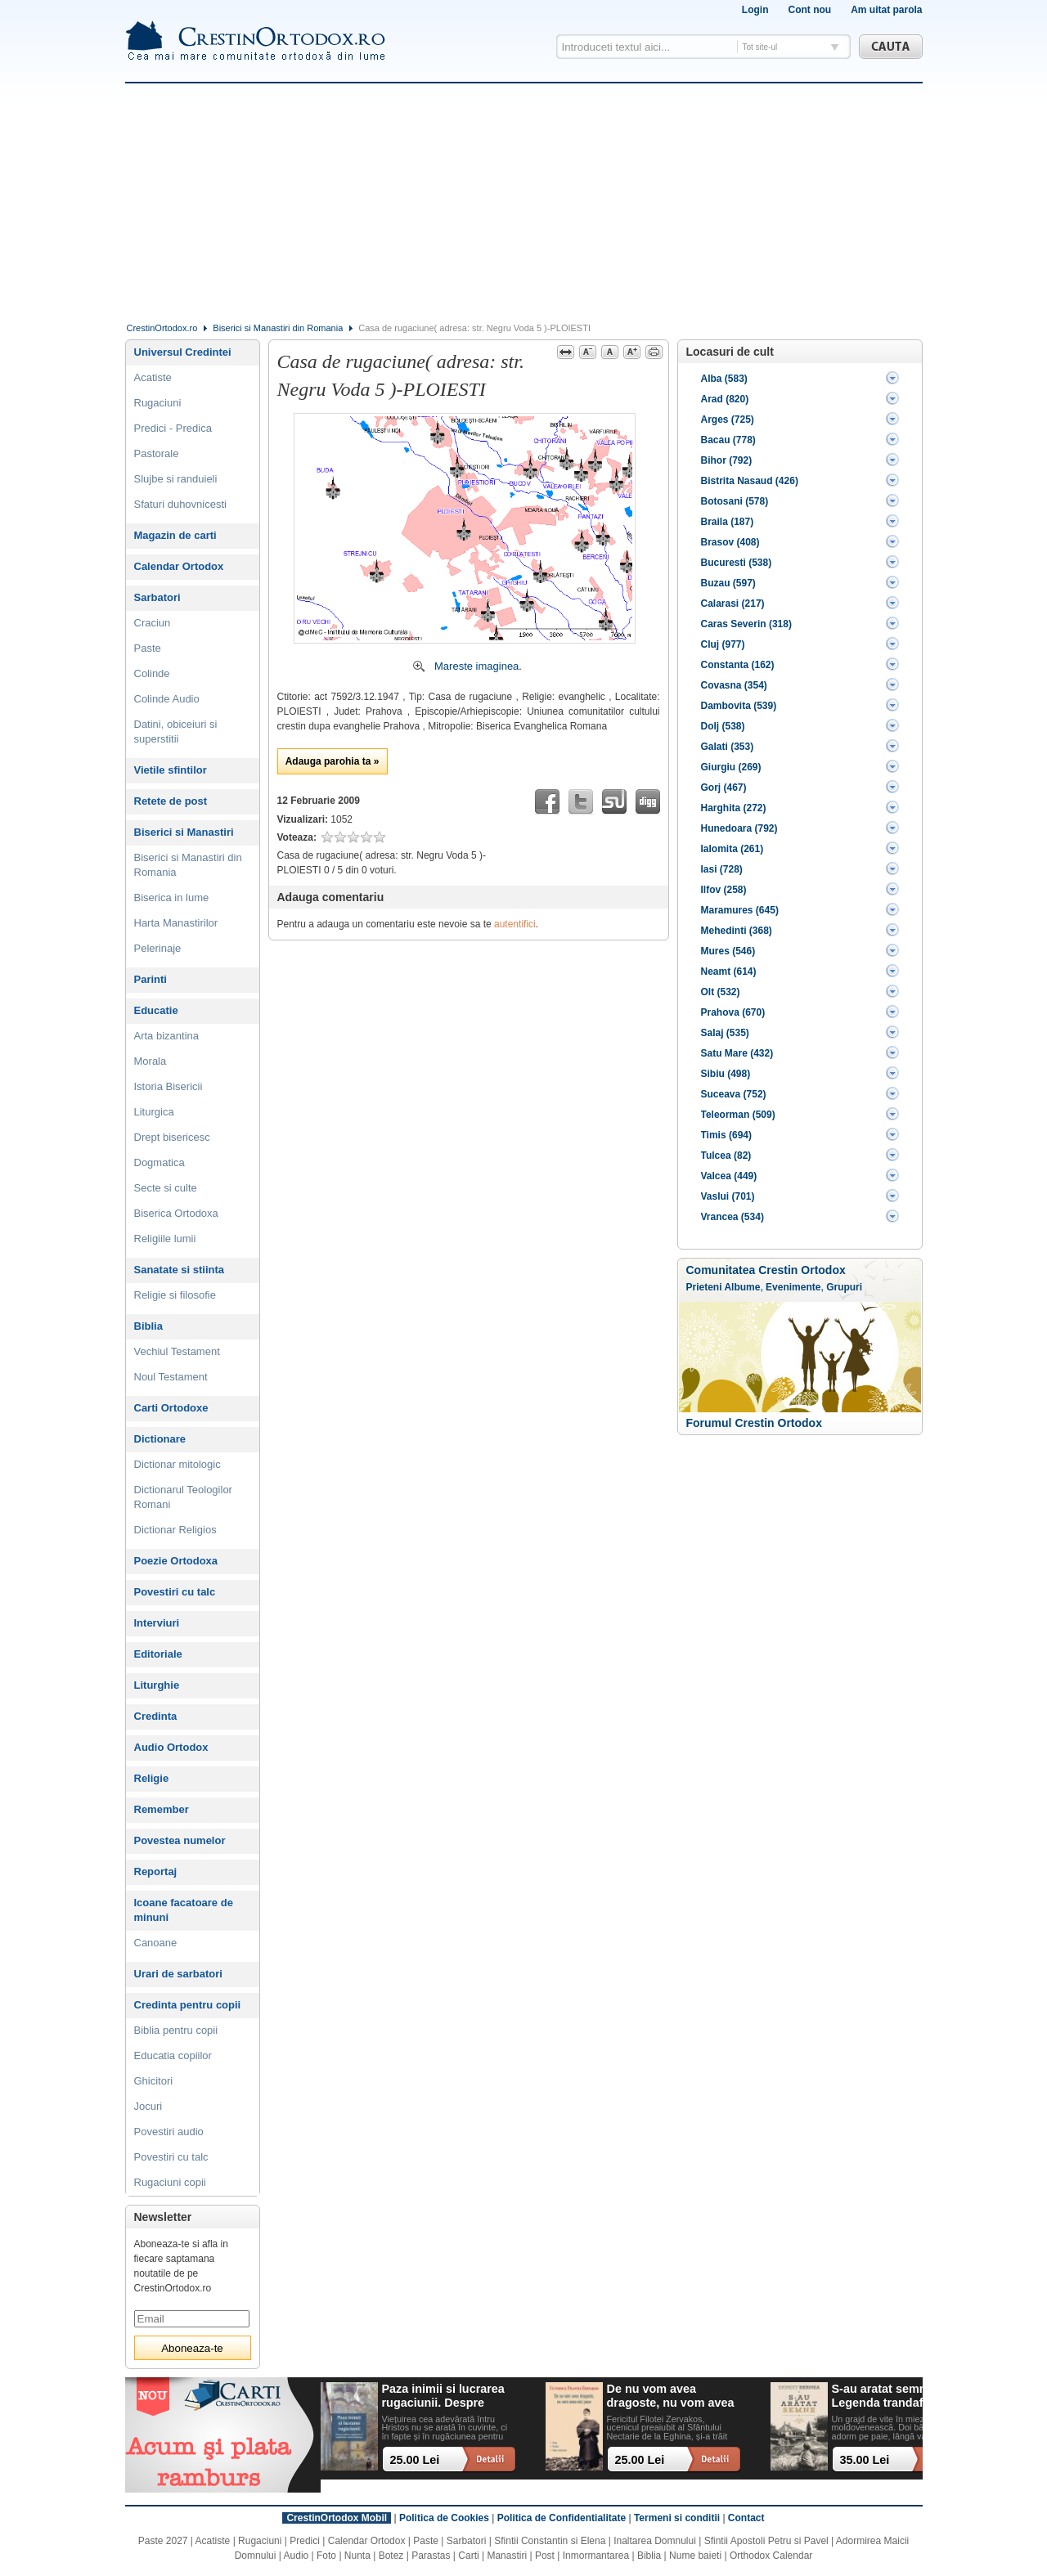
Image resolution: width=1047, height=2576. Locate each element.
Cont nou (809, 10)
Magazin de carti (175, 535)
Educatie (156, 1010)
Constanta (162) (738, 665)
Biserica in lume (171, 897)
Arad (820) (725, 399)
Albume (742, 1287)
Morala (150, 1061)
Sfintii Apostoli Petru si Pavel (766, 2541)
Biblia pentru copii (176, 2030)
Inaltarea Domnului (654, 2541)
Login (755, 10)
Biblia (148, 1326)
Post (545, 2555)
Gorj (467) (724, 787)
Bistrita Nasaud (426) (749, 481)
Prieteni (704, 1287)
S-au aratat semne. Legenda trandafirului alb (892, 2396)
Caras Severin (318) (746, 624)
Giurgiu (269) (731, 767)
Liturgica (154, 1112)
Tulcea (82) (726, 1155)
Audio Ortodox (171, 1747)
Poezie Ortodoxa (176, 1561)
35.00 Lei (865, 2459)
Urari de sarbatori (178, 1974)
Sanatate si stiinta (179, 1269)
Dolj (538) (723, 726)
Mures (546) (728, 951)
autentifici (515, 924)
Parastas (430, 2555)
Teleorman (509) (738, 1114)
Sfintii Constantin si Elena (549, 2541)
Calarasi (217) (733, 603)
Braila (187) (727, 521)
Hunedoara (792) (739, 828)
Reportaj (155, 1871)
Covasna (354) (734, 685)
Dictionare (160, 1439)
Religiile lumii (165, 1238)
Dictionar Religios (175, 1530)
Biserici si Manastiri (184, 832)
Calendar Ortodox (179, 566)
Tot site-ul (760, 47)
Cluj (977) (723, 644)
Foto (326, 2555)
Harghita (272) (733, 808)
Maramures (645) (740, 910)
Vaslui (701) (728, 1196)
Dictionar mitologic (177, 1464)
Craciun (152, 623)
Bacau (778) (728, 440)
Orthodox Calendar (771, 2555)
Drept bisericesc (172, 1137)
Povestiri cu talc (175, 1592)
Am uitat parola (886, 10)
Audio (296, 2555)
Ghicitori (153, 2081)
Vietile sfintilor (170, 770)
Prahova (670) (733, 1012)
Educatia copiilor (173, 2055)
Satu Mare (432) (737, 1053)
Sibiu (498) (726, 1073)
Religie (151, 1778)
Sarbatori (157, 597)
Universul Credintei (182, 352)
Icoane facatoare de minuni (183, 1909)
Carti (468, 2555)
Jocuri (148, 2106)
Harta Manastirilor (176, 923)
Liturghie (157, 1685)
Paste (147, 648)
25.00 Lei (415, 2459)
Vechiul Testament (177, 1351)
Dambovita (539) (739, 705)
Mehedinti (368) (736, 930)
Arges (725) (727, 419)
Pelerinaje (158, 948)
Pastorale (156, 453)
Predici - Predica (173, 428)
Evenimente (793, 1287)
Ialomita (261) (732, 849)
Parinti (150, 979)
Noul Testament (171, 1377)
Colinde (152, 673)
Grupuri (844, 1287)
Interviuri (157, 1623)
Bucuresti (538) (736, 562)
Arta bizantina (167, 1036)
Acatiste (153, 377)
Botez (391, 2555)
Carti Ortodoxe (171, 1408)
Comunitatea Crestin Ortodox (766, 1270)
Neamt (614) (729, 971)
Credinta (155, 1716)
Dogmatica (159, 1162)
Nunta (357, 2555)
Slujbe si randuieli (176, 479)
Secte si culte (165, 1188)
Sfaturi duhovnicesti (180, 504)
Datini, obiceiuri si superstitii (176, 731)
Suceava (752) (733, 1094)
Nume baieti (695, 2555)
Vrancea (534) (732, 1217)
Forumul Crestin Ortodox (754, 1422)
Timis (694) (726, 1135)
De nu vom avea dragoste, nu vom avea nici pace (671, 2396)
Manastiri (507, 2555)
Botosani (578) (735, 501)
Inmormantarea (596, 2555)
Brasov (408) (730, 542)
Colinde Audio (167, 699)
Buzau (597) (728, 583)
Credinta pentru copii (187, 2005)
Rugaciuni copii (170, 2182)
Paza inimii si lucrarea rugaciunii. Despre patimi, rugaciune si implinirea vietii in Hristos (443, 2396)
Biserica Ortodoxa (176, 1213)
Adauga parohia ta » (332, 761)
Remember (161, 1809)
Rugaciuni (158, 403)
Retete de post (171, 801)
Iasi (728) (722, 869)
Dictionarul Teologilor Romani (183, 1496)
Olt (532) (720, 992)
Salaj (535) (725, 1033)
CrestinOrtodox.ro (162, 328)
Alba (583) (724, 378)
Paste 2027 (163, 2541)
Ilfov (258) (724, 889)
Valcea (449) (729, 1176)
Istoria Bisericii (168, 1086)
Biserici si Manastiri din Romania (278, 328)
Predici (305, 2541)
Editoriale (158, 1654)
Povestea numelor (180, 1840)
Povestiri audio (169, 2131)
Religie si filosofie (175, 1295)
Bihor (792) (727, 460)
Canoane (155, 1942)
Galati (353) (727, 746)
